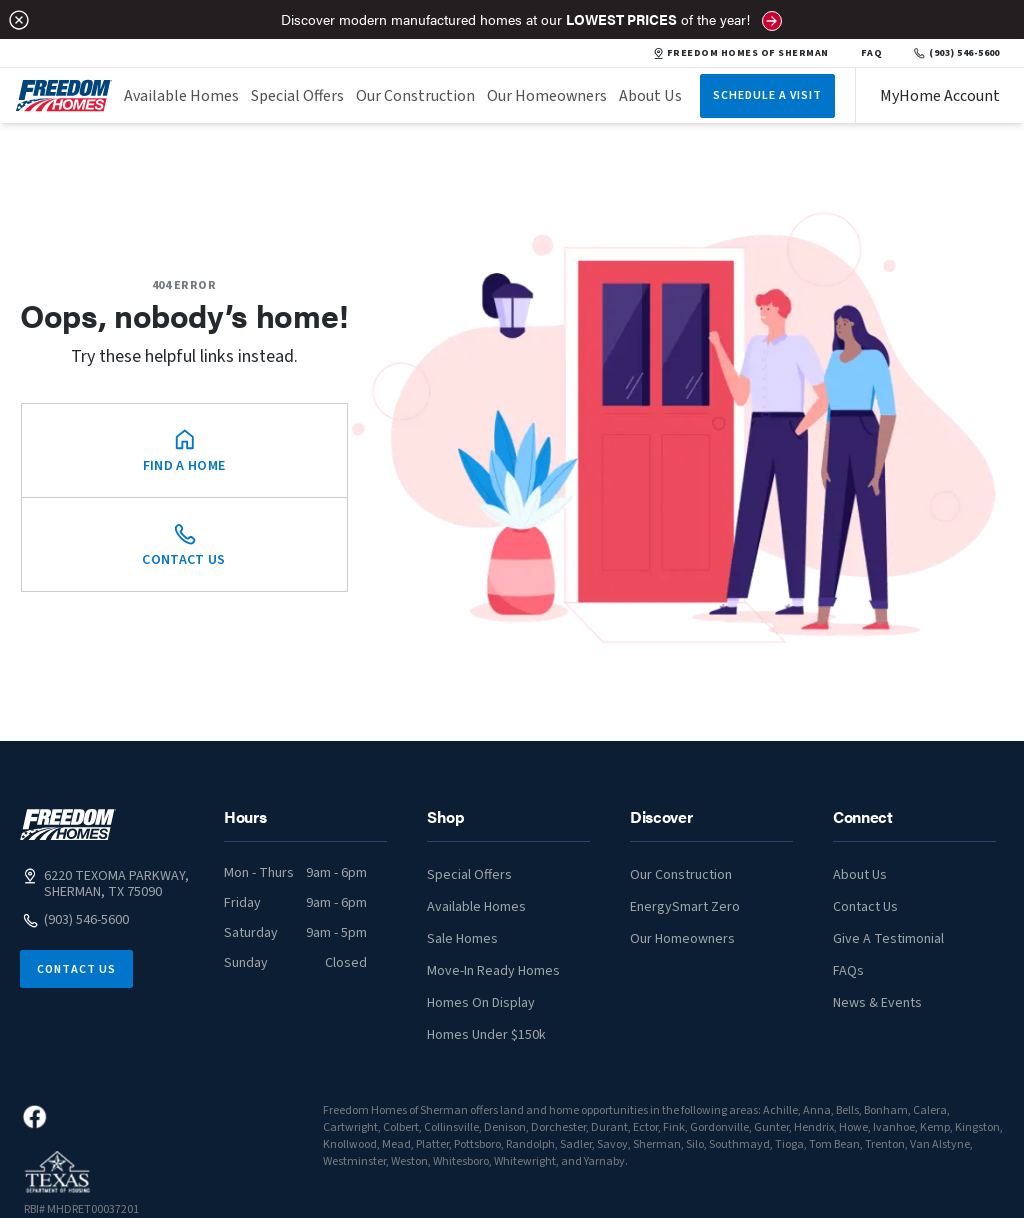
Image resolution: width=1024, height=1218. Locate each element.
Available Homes (181, 96)
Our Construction (415, 96)
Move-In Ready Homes (493, 971)
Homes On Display (481, 1003)
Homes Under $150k (486, 1035)
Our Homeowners (547, 96)
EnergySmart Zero (685, 907)
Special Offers (297, 96)
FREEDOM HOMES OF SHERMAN (741, 53)
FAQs (848, 971)
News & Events (877, 1003)
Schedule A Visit (767, 95)
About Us (650, 96)
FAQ (872, 53)
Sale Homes (462, 939)
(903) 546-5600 (957, 53)
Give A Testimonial (888, 939)
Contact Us (76, 969)
